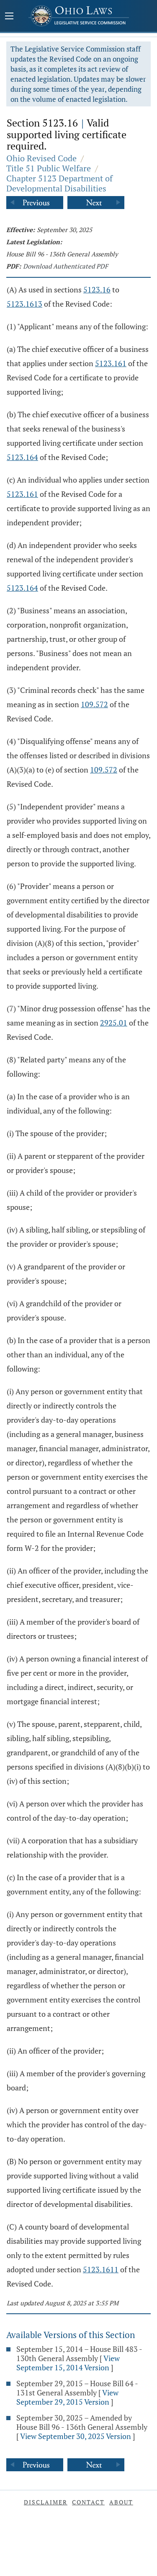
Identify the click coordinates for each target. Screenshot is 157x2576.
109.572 (94, 704)
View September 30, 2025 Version (75, 2436)
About (121, 2502)
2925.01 (113, 1023)
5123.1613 (24, 304)
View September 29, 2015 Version (67, 2397)
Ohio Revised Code (41, 158)
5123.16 (97, 289)
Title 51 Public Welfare (48, 168)
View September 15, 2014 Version (68, 2362)
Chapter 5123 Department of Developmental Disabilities (59, 183)
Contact (88, 2502)
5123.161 (110, 363)
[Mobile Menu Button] (9, 17)
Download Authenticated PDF (65, 266)
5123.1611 (100, 2269)
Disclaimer (45, 2502)
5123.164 (22, 457)
